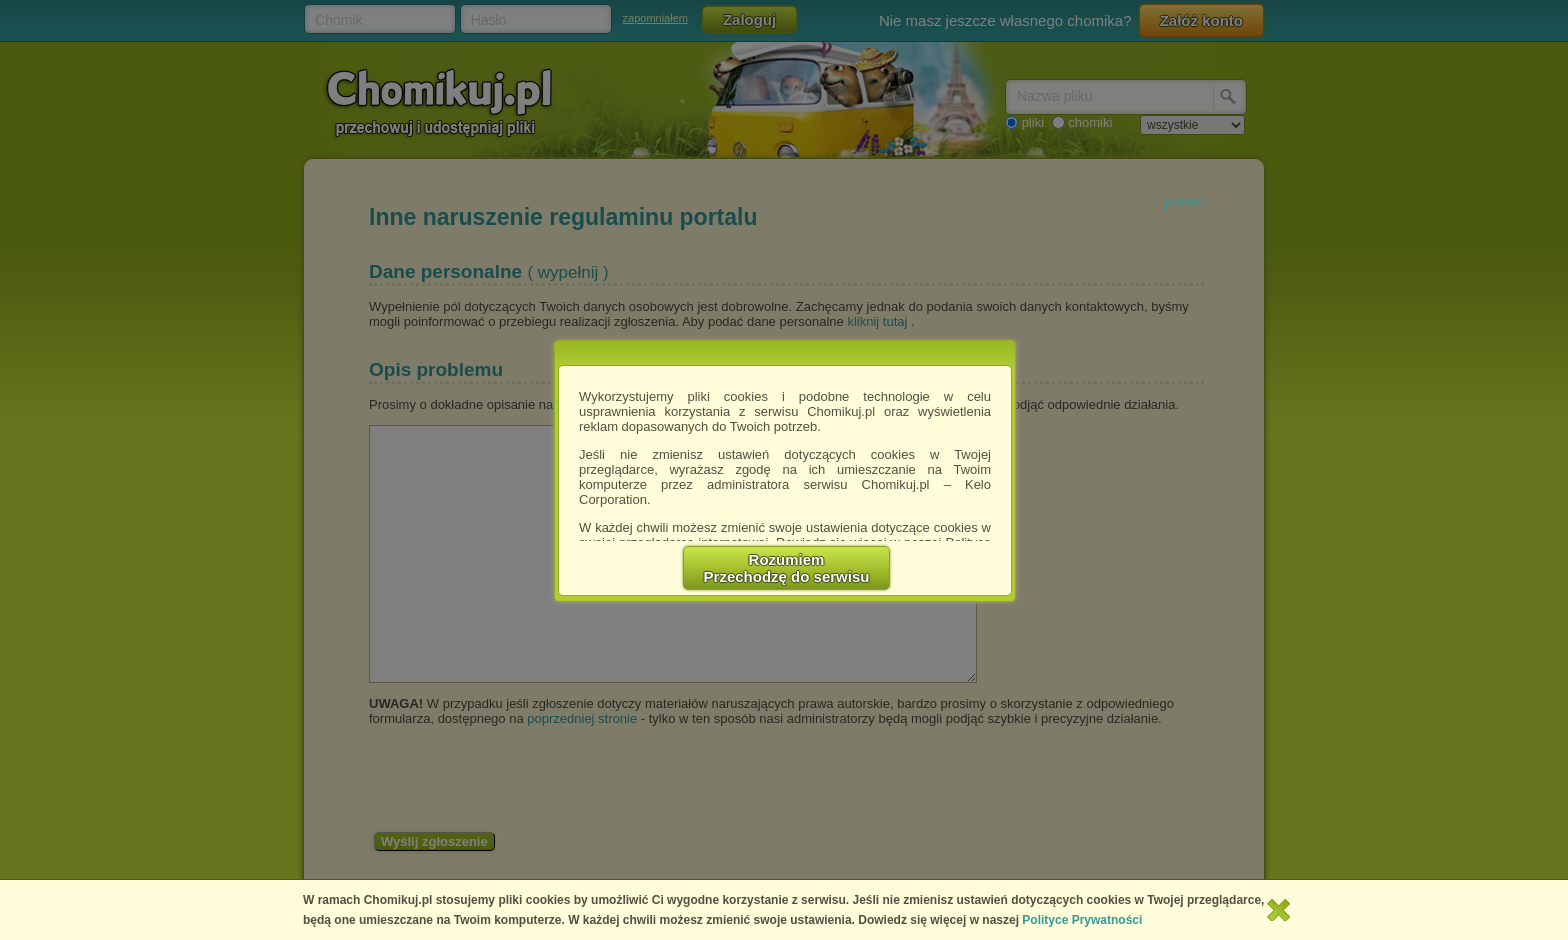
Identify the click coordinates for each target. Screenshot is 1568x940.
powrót (1184, 201)
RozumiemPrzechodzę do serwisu (787, 568)
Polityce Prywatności (1082, 920)
